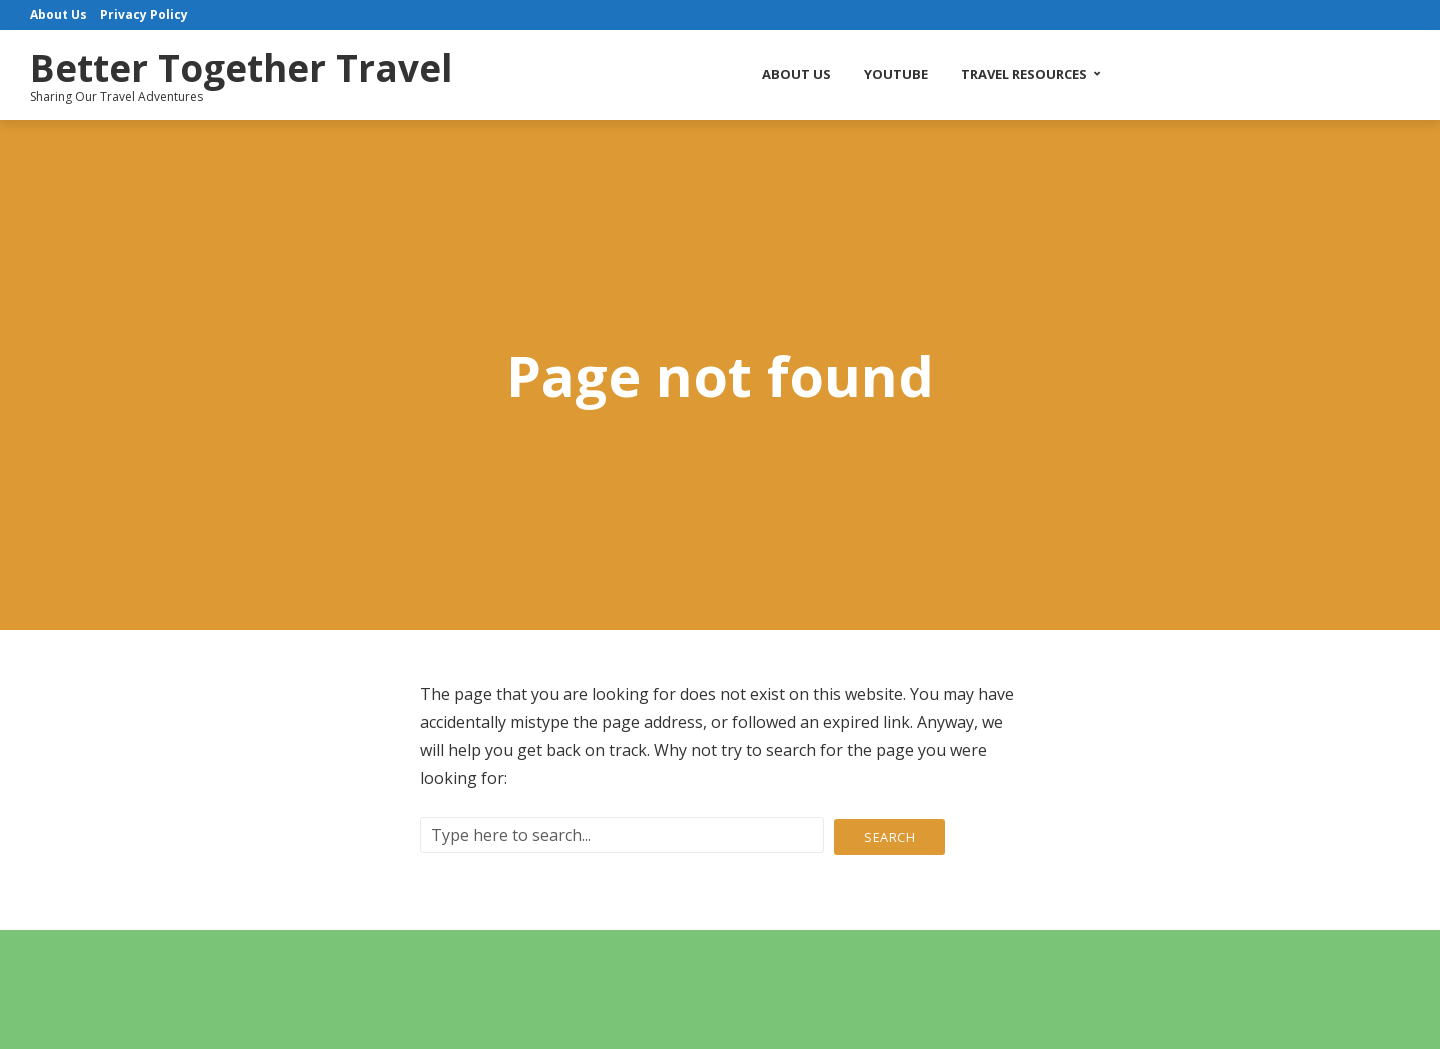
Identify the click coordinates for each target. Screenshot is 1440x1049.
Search (889, 835)
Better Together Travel (269, 65)
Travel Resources (1052, 74)
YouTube (924, 74)
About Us (824, 74)
